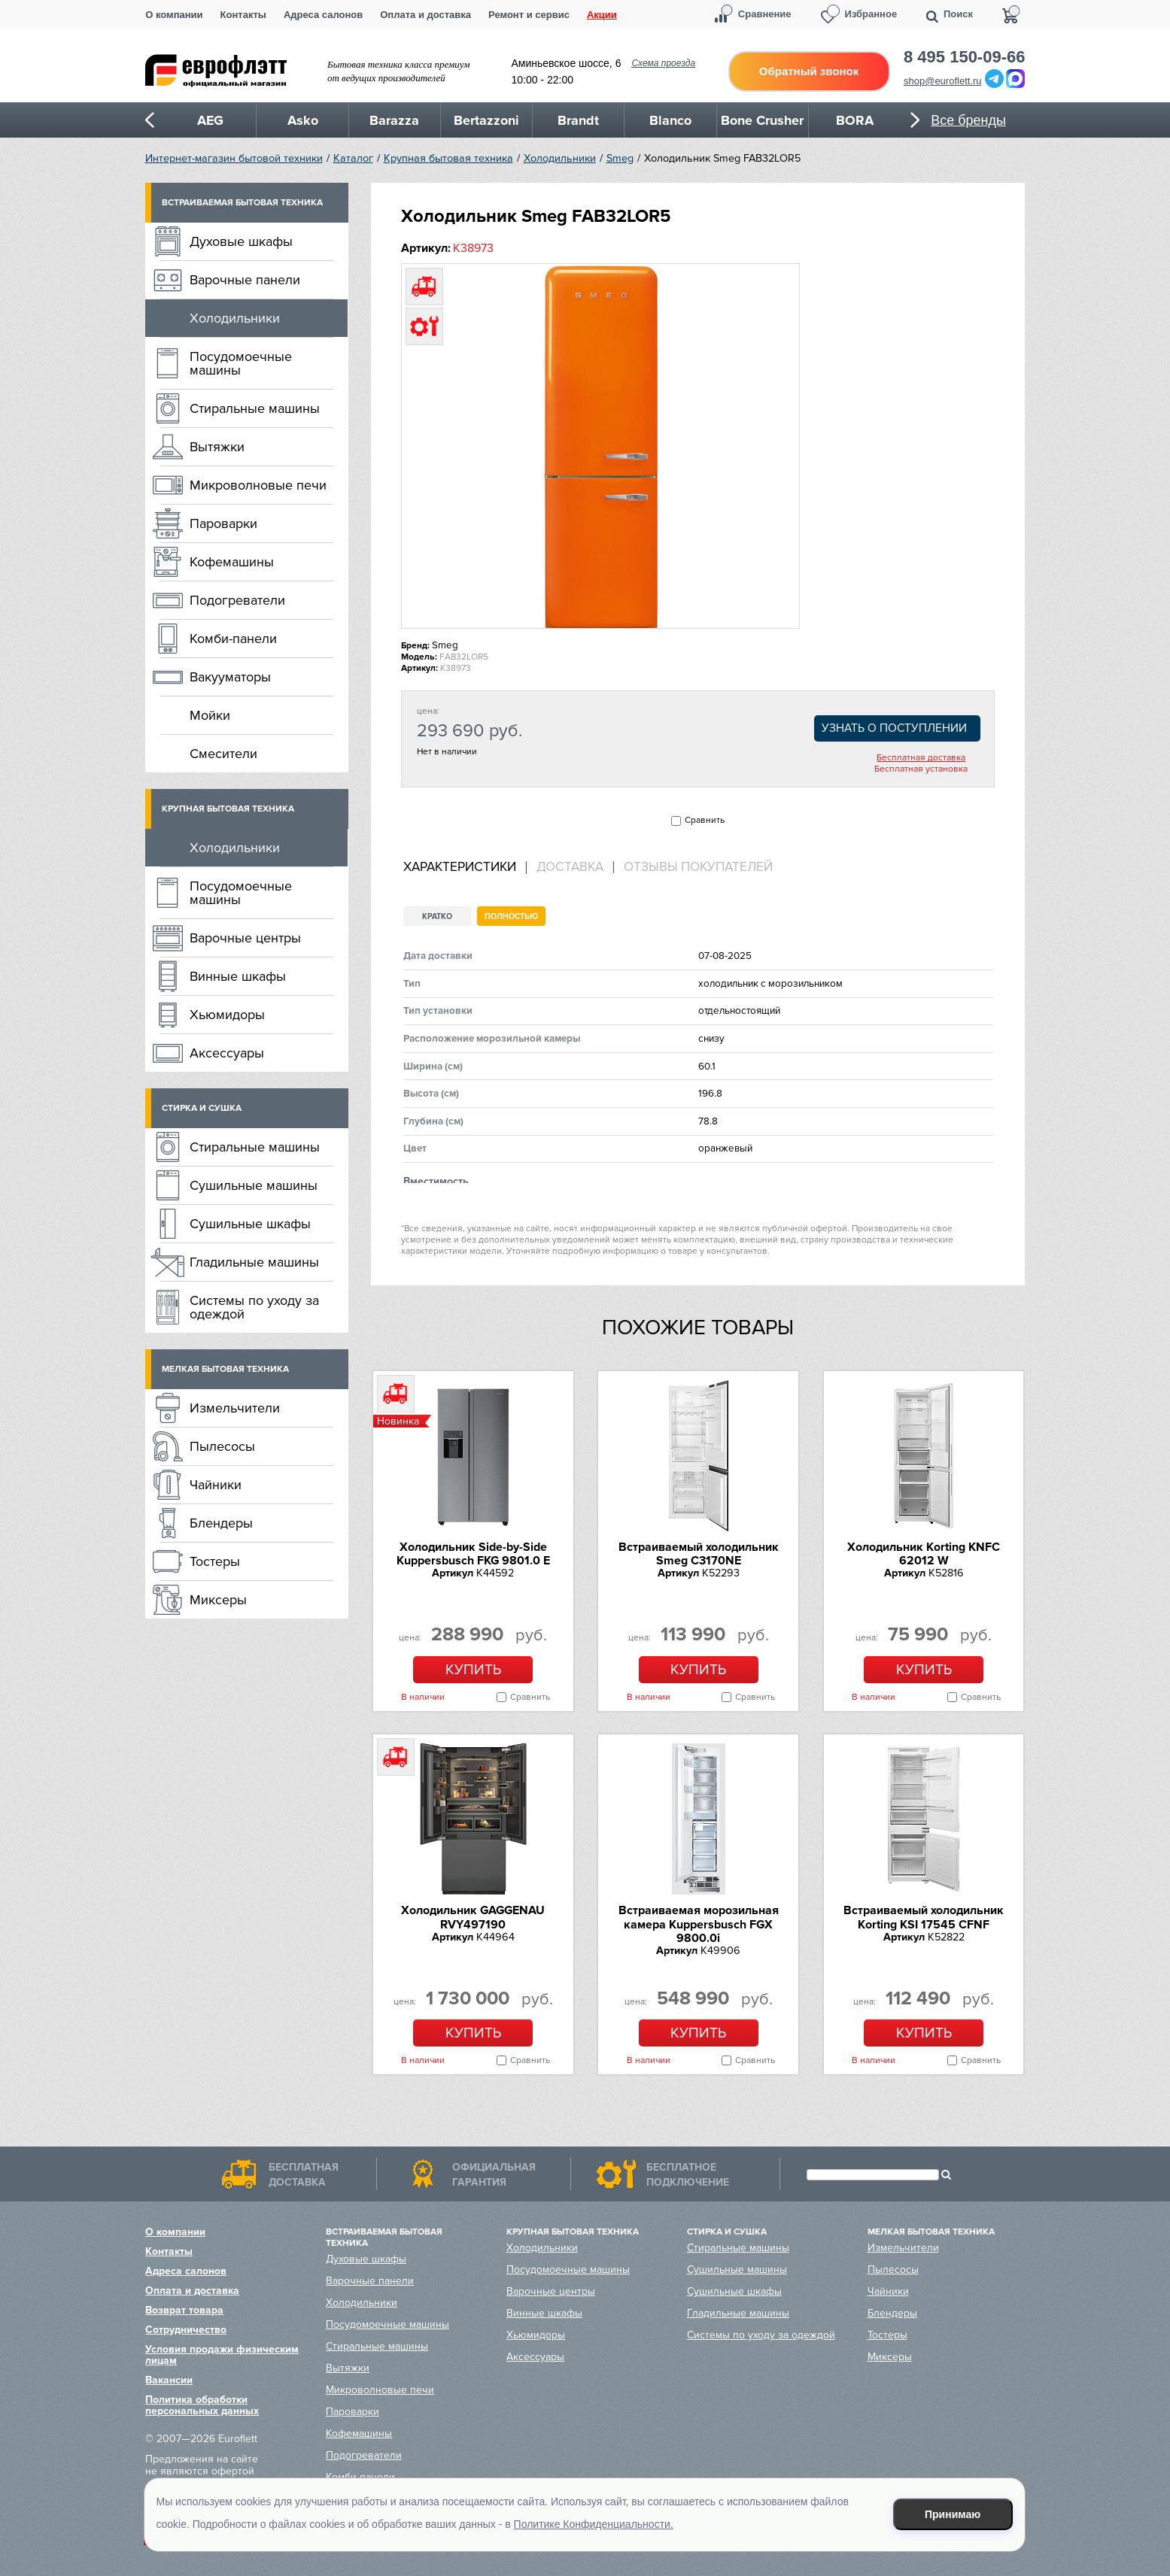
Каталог (353, 158)
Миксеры (218, 1599)
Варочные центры (245, 938)
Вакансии (169, 2380)
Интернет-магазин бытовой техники (234, 158)
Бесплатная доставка (921, 758)
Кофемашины (232, 562)
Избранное (871, 14)
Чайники (216, 1484)
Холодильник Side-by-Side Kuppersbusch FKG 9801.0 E (473, 1554)
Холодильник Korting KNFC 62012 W (923, 1554)
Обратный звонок (809, 71)
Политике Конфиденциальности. (593, 2524)
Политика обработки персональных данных (202, 2405)
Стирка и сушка (202, 1108)
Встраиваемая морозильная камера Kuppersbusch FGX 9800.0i (698, 1924)
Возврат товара (184, 2310)
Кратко (437, 916)
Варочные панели (245, 280)
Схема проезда (663, 63)
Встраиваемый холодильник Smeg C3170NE (698, 1554)
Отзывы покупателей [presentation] (698, 867)
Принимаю (952, 2514)
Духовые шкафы (241, 241)
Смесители (223, 753)
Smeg (620, 158)
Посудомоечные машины (241, 363)
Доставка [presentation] (569, 867)
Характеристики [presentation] (459, 867)
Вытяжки (217, 446)
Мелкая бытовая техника (225, 1369)
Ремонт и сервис (529, 14)
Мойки (210, 715)
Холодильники (560, 158)
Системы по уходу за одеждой (254, 1307)
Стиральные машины (255, 408)
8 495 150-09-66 (964, 57)
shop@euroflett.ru (943, 80)
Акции (602, 14)
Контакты (243, 14)
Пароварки (223, 523)
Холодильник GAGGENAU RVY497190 (473, 1917)
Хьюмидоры (227, 1014)
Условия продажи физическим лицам (222, 2355)
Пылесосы (222, 1446)
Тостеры (215, 1561)
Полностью (511, 916)
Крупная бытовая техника (448, 158)
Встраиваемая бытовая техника (242, 202)
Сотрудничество (185, 2329)
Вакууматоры (230, 677)
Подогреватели (237, 600)
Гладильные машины (254, 1262)
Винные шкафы (238, 976)
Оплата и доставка (425, 14)
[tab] (465, 867)
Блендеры (221, 1523)
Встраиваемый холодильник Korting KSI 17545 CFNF (923, 1917)
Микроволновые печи (258, 485)
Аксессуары (227, 1053)
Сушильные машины (254, 1185)
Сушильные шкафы (250, 1223)
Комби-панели (233, 638)
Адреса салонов (323, 14)
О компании (173, 14)
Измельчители (235, 1408)
